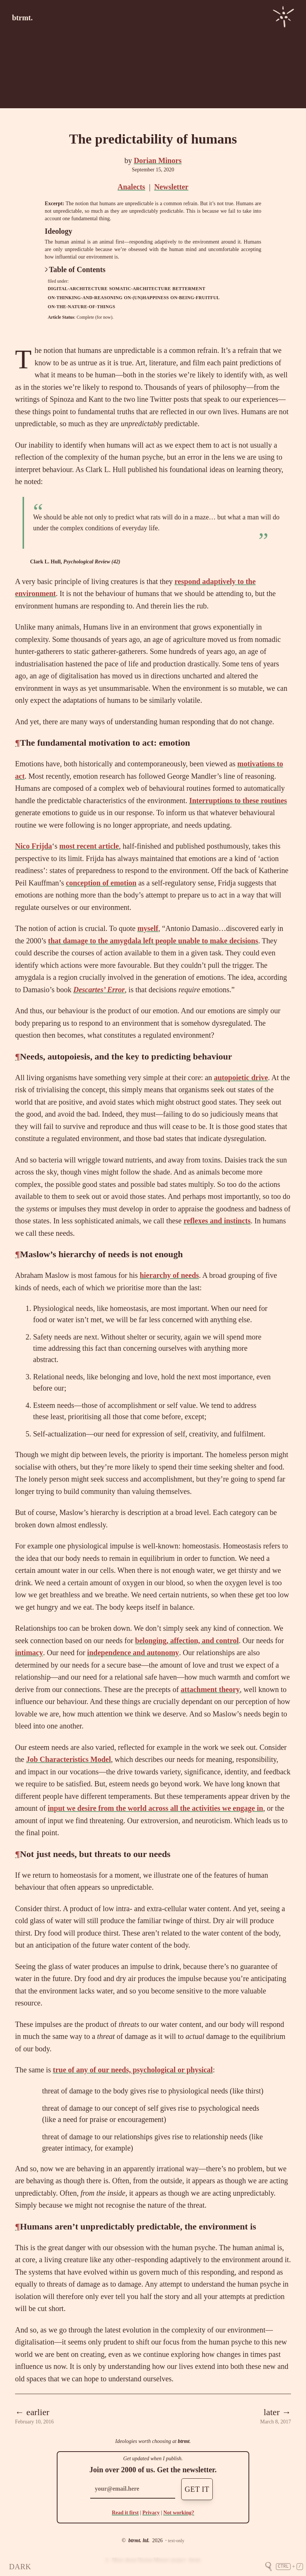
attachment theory (210, 1689)
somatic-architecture (140, 288)
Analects (131, 187)
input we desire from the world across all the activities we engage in (155, 1808)
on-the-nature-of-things (81, 306)
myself (147, 928)
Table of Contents (75, 269)
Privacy (151, 2512)
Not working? (178, 2512)
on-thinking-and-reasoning (85, 297)
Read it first (125, 2512)
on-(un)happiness (146, 297)
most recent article (89, 846)
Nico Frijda (33, 846)
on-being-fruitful (195, 297)
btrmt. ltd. (138, 2540)
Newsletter (171, 187)
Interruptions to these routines (238, 800)
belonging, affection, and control (187, 1640)
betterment (189, 288)
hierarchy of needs (169, 1275)
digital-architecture (78, 288)
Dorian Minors (158, 160)
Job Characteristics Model (68, 1759)
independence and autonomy (133, 1652)
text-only (176, 2540)
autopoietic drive (241, 1077)
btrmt (183, 2441)
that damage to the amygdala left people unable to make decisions (153, 941)
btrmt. (22, 18)
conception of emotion (101, 883)
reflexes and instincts (217, 1221)
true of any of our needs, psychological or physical (133, 2070)
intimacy (29, 1652)
